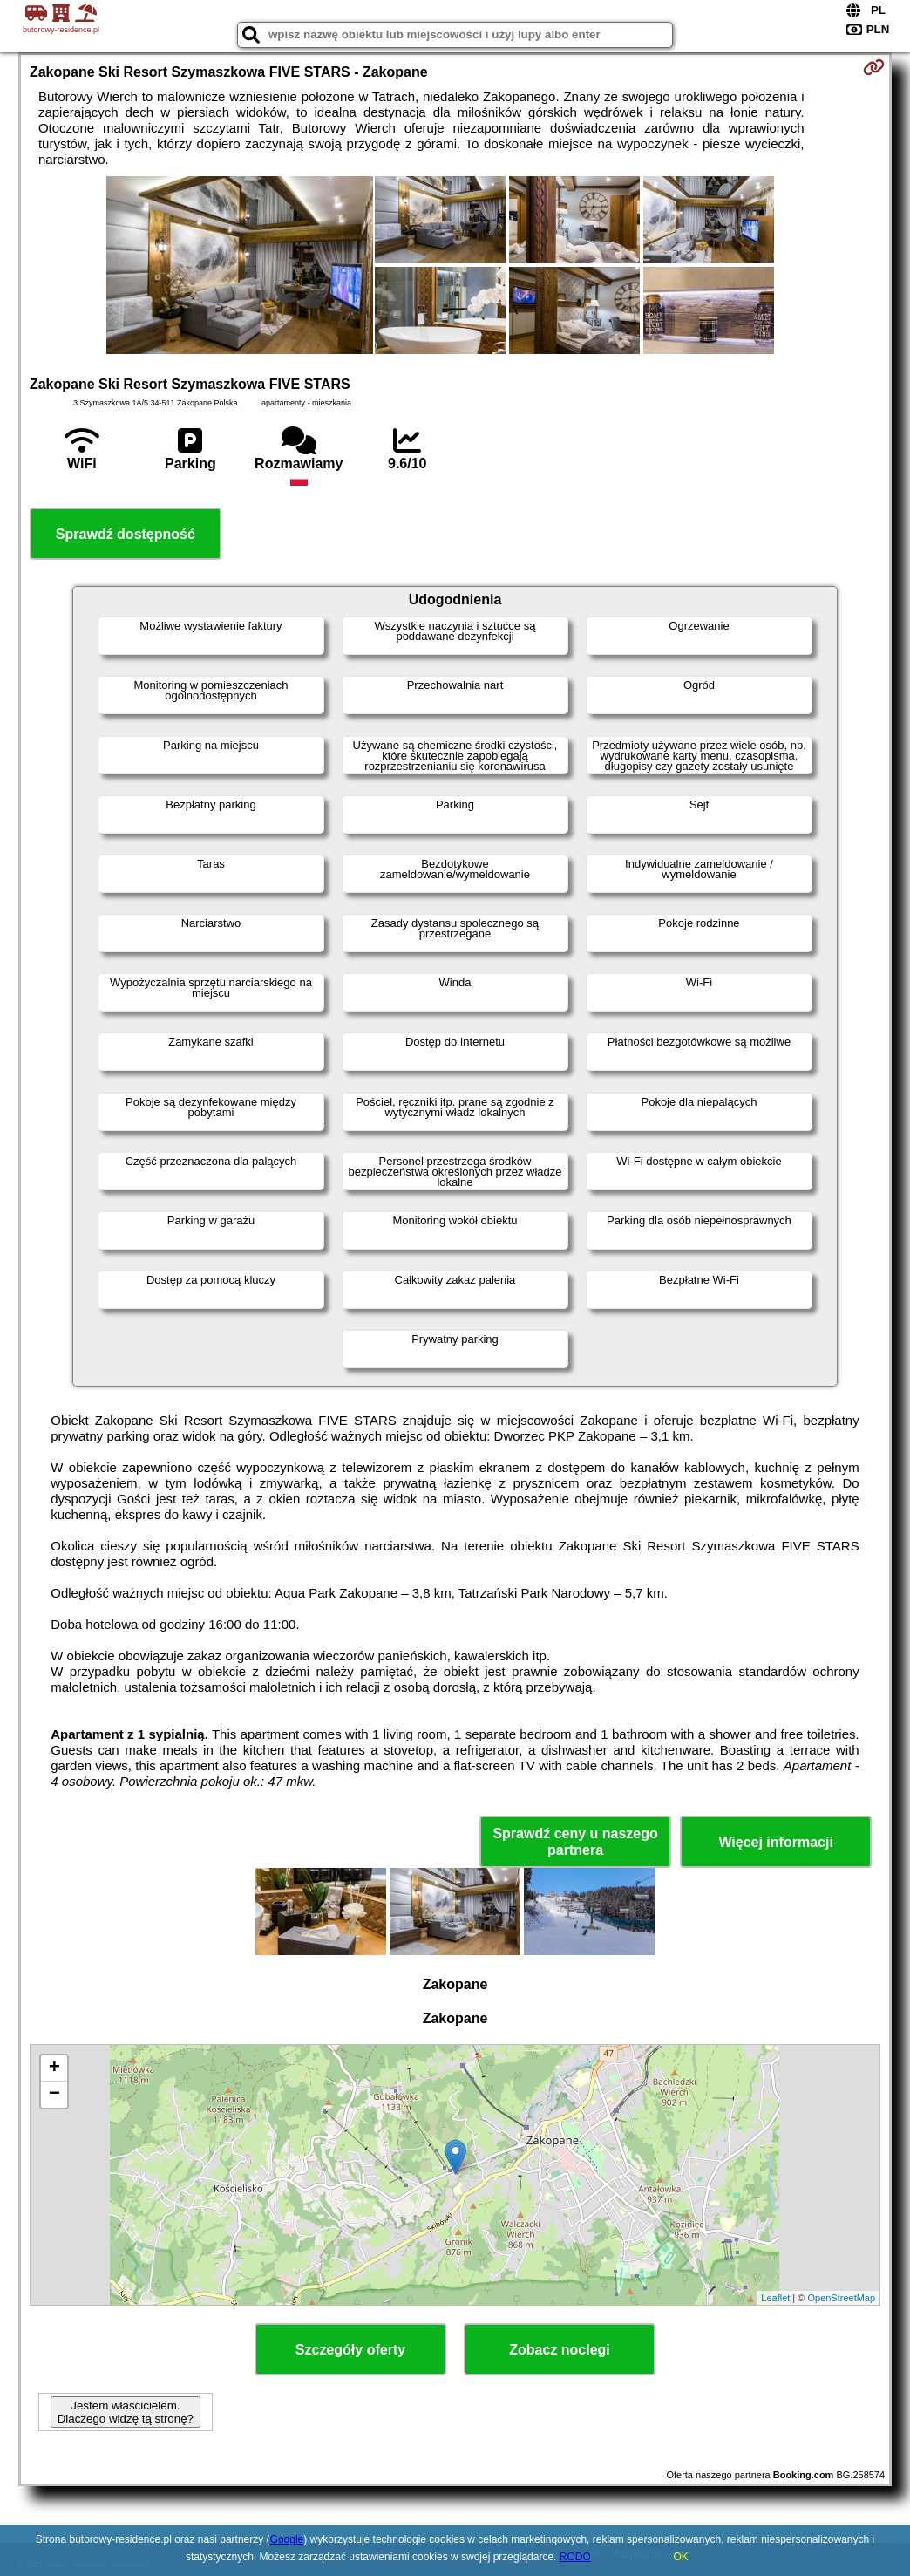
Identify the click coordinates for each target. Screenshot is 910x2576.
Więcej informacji (775, 1842)
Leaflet (775, 2298)
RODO (575, 2557)
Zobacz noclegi (559, 2349)
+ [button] (54, 2068)
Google (287, 2539)
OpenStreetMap (841, 2298)
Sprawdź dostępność (125, 534)
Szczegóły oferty (350, 2349)
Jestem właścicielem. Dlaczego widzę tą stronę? (126, 2412)
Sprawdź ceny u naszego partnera (574, 1841)
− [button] (54, 2095)
